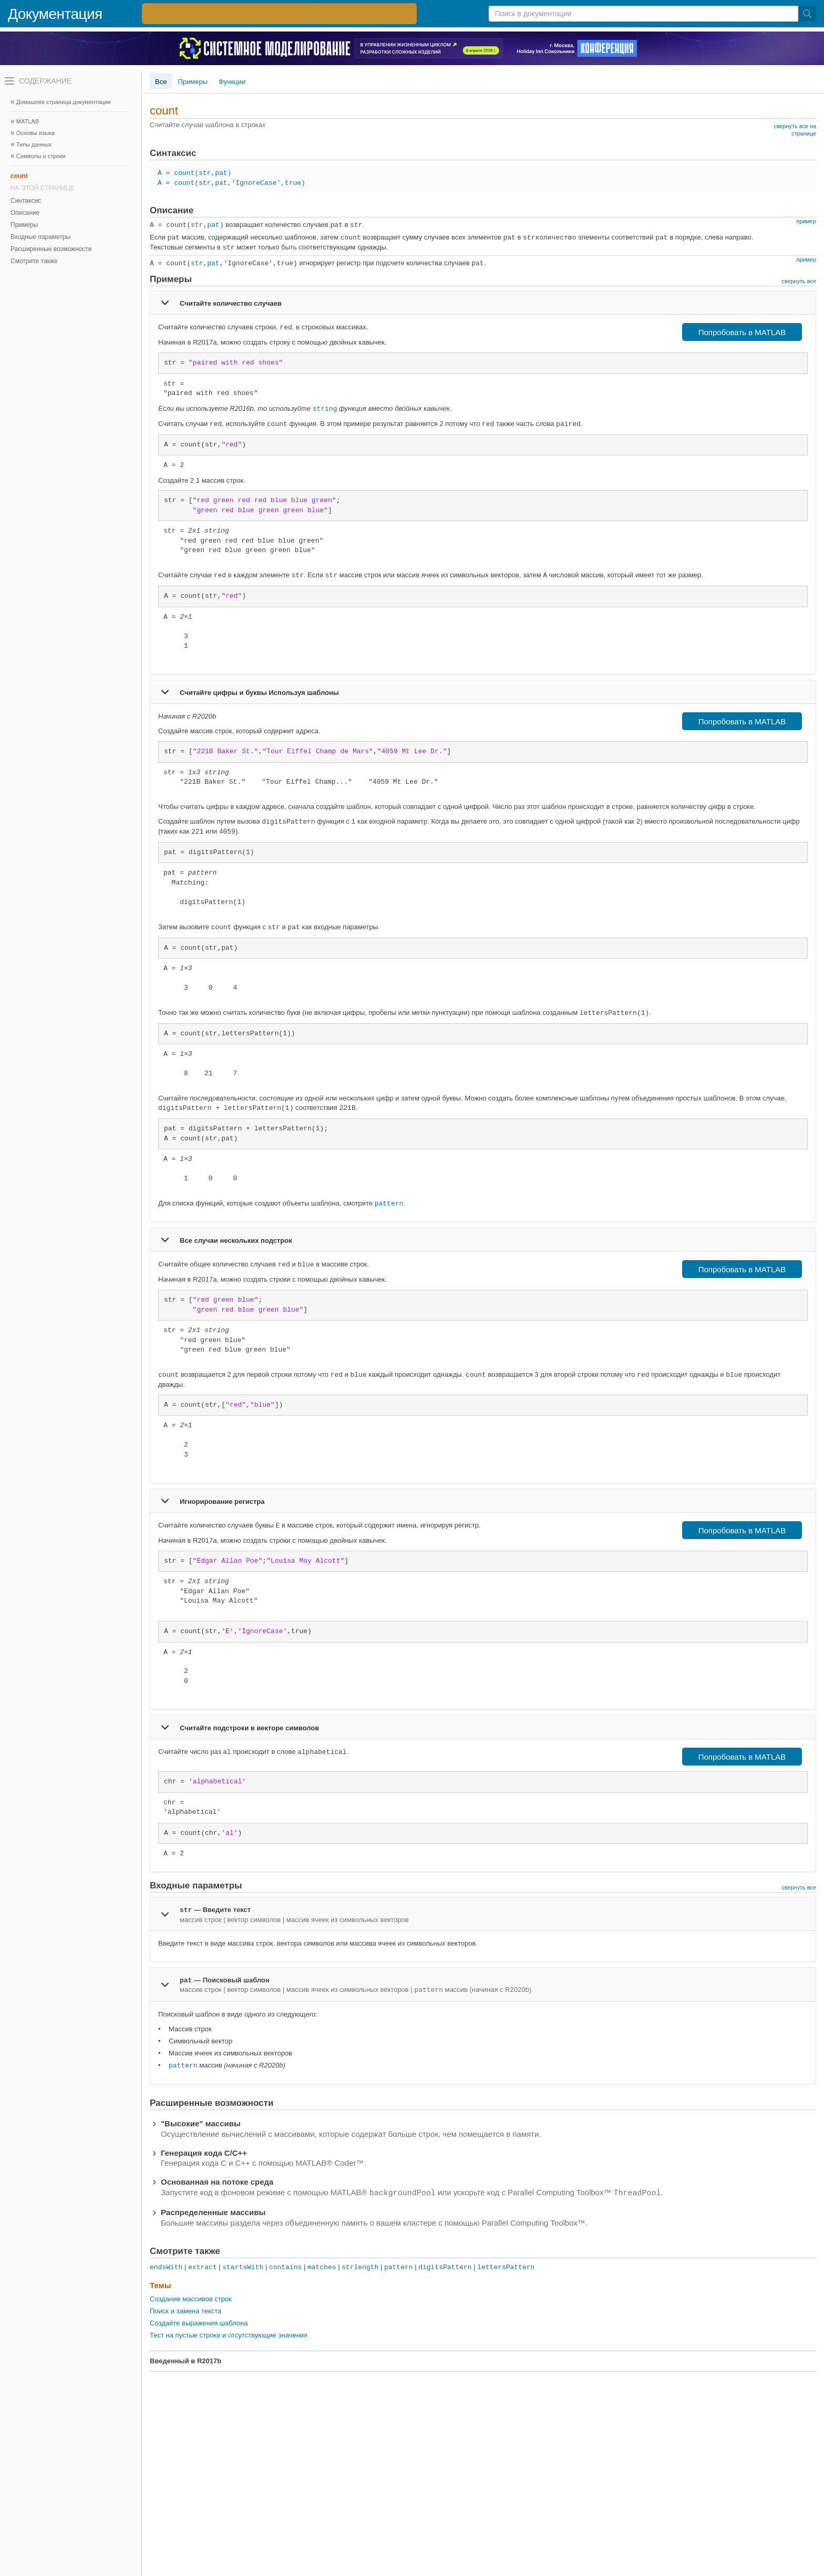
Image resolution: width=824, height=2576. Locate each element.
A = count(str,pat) (194, 173)
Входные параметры (40, 237)
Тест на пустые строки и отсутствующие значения (228, 2335)
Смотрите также (34, 261)
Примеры (24, 224)
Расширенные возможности (51, 249)
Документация (55, 14)
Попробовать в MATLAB (742, 332)
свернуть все (798, 281)
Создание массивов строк (191, 2299)
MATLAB (27, 121)
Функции (232, 82)
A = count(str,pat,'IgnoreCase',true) (231, 183)
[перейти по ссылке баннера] (279, 13)
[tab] (483, 302)
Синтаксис (26, 200)
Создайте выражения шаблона (199, 2323)
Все (161, 82)
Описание (25, 212)
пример (806, 221)
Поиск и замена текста (185, 2311)
